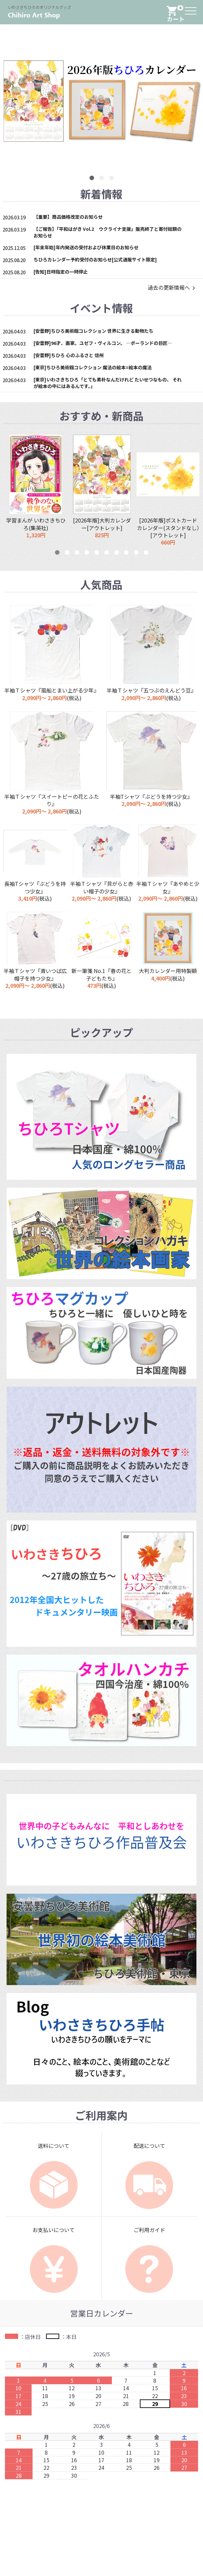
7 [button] (116, 552)
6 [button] (106, 552)
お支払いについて (54, 2230)
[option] (35, 490)
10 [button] (146, 552)
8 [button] (126, 552)
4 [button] (87, 552)
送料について (53, 2146)
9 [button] (136, 552)
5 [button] (96, 552)
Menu (191, 7)
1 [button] (92, 178)
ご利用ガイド (149, 2230)
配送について (149, 2146)
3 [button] (111, 178)
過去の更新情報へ (172, 287)
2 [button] (101, 178)
